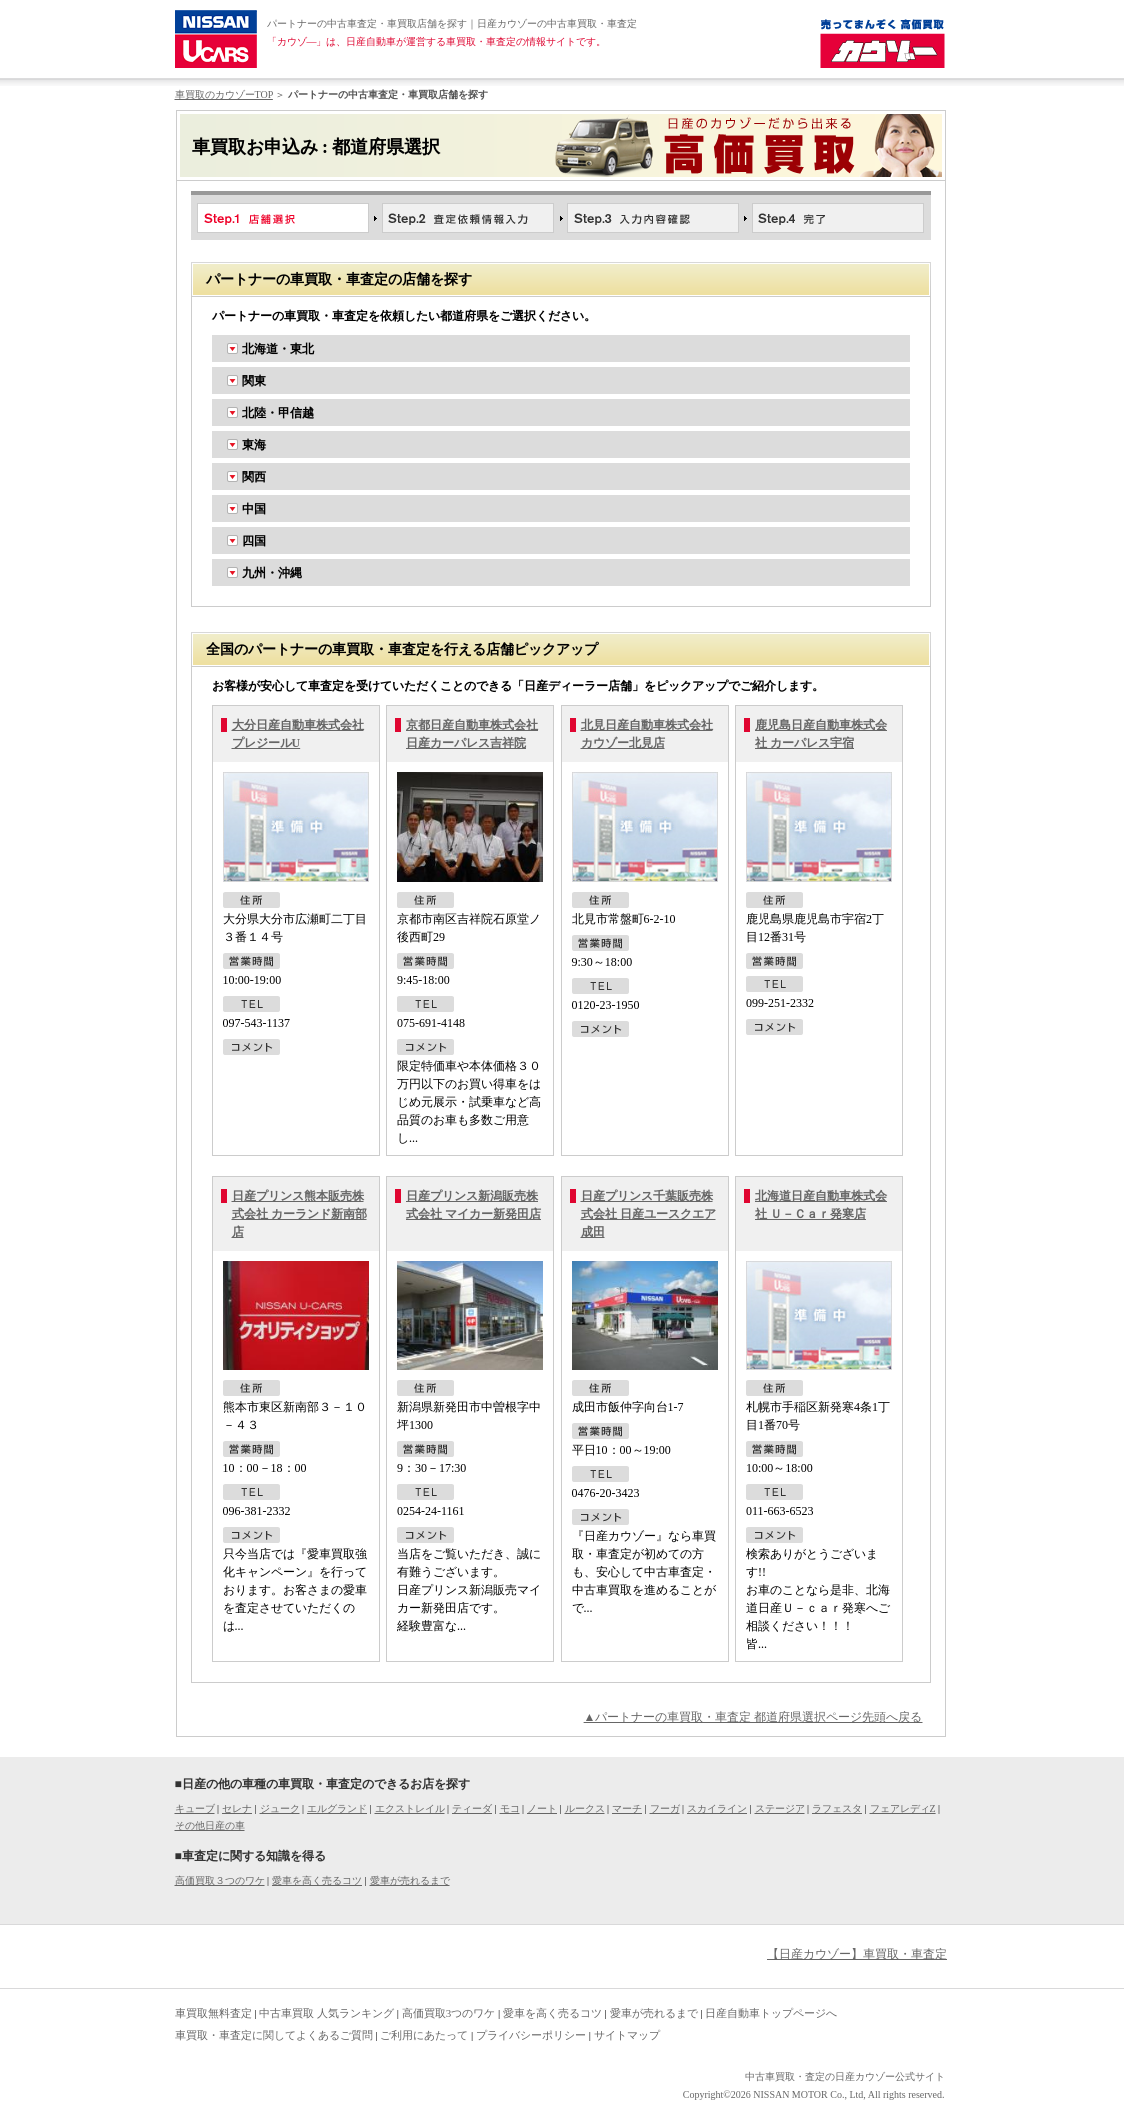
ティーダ (472, 1808)
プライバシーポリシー (531, 2035)
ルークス (585, 1808)
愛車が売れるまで (410, 1880)
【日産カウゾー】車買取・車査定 (857, 1954)
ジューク (280, 1808)
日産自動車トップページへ (771, 2013)
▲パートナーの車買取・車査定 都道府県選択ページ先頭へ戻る (753, 1717)
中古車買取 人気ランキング (326, 2013)
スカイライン (717, 1808)
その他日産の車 (210, 1825)
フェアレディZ (903, 1808)
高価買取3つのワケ (449, 2013)
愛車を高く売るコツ (317, 1880)
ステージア (780, 1808)
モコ (510, 1808)
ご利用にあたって (424, 2035)
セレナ (237, 1808)
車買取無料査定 (213, 2013)
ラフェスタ (837, 1808)
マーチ (627, 1808)
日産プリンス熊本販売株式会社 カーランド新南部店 (299, 1214)
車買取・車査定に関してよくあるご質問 (274, 2035)
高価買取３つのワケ (220, 1880)
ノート (542, 1808)
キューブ (195, 1808)
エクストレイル (410, 1808)
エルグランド (337, 1808)
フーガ (665, 1808)
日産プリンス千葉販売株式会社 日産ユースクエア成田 (648, 1214)
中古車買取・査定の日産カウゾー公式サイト (845, 2076)
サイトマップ (627, 2035)
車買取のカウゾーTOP (224, 94)
